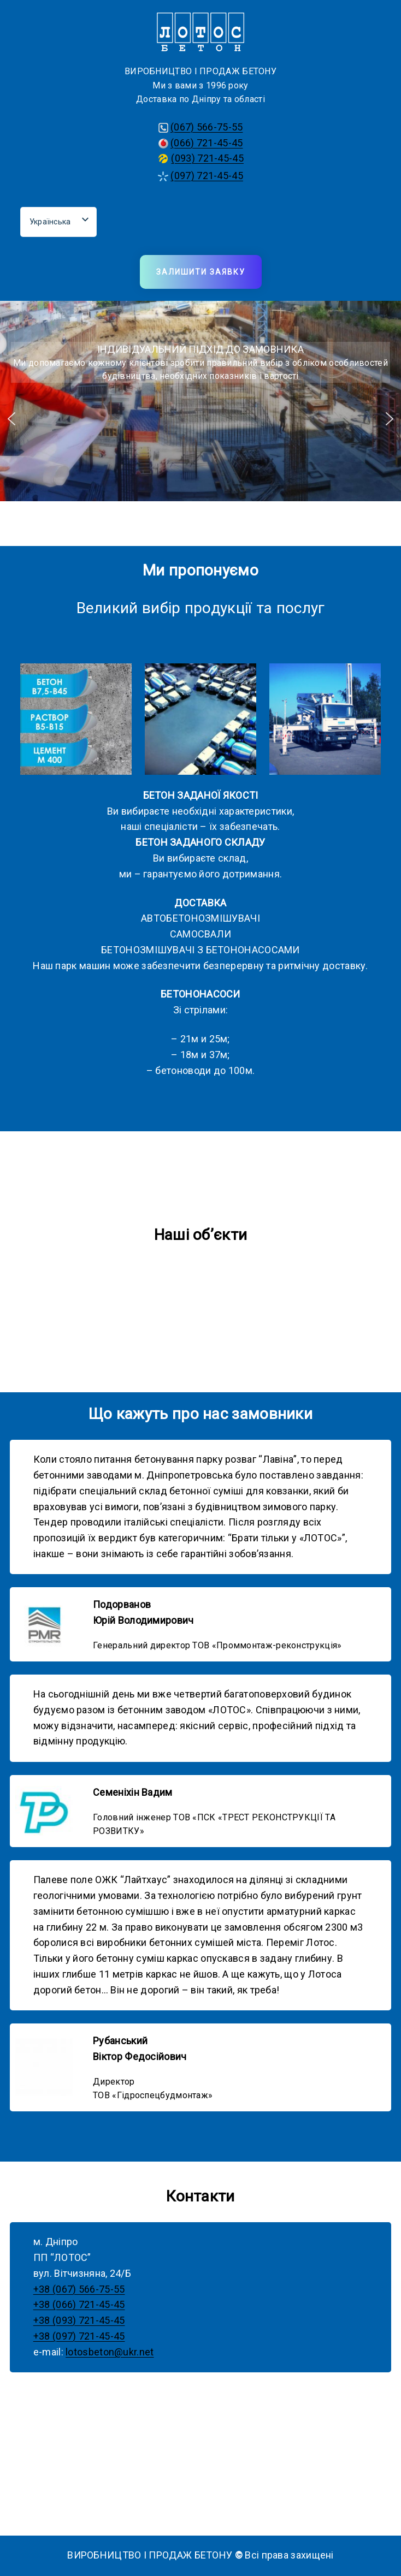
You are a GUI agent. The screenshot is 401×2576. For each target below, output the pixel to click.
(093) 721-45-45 (207, 158)
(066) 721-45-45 (206, 143)
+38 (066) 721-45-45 (79, 2304)
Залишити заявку (200, 272)
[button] (11, 419)
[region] (200, 418)
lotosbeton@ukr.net (110, 2352)
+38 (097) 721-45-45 (79, 2336)
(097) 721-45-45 (206, 175)
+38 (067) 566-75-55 (79, 2289)
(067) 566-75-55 (206, 127)
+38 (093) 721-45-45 (79, 2320)
